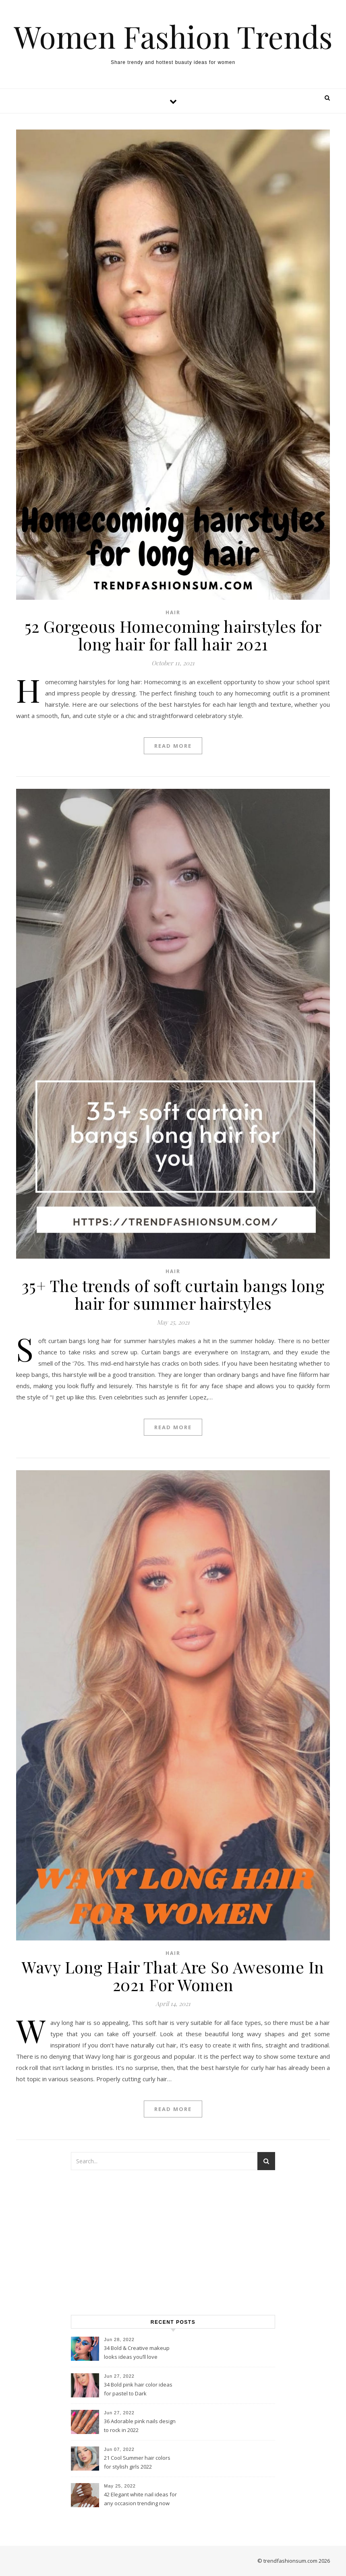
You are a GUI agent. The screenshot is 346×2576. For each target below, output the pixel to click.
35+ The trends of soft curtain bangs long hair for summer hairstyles (173, 1294)
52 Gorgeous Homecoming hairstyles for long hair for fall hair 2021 (173, 634)
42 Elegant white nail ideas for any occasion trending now (140, 2499)
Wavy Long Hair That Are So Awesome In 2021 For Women (173, 1975)
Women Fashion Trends (173, 36)
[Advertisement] (173, 2242)
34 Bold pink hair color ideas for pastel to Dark (138, 2389)
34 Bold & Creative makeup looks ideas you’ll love (137, 2352)
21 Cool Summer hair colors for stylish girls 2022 (137, 2462)
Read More (173, 745)
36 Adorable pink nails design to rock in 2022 (140, 2426)
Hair (173, 612)
